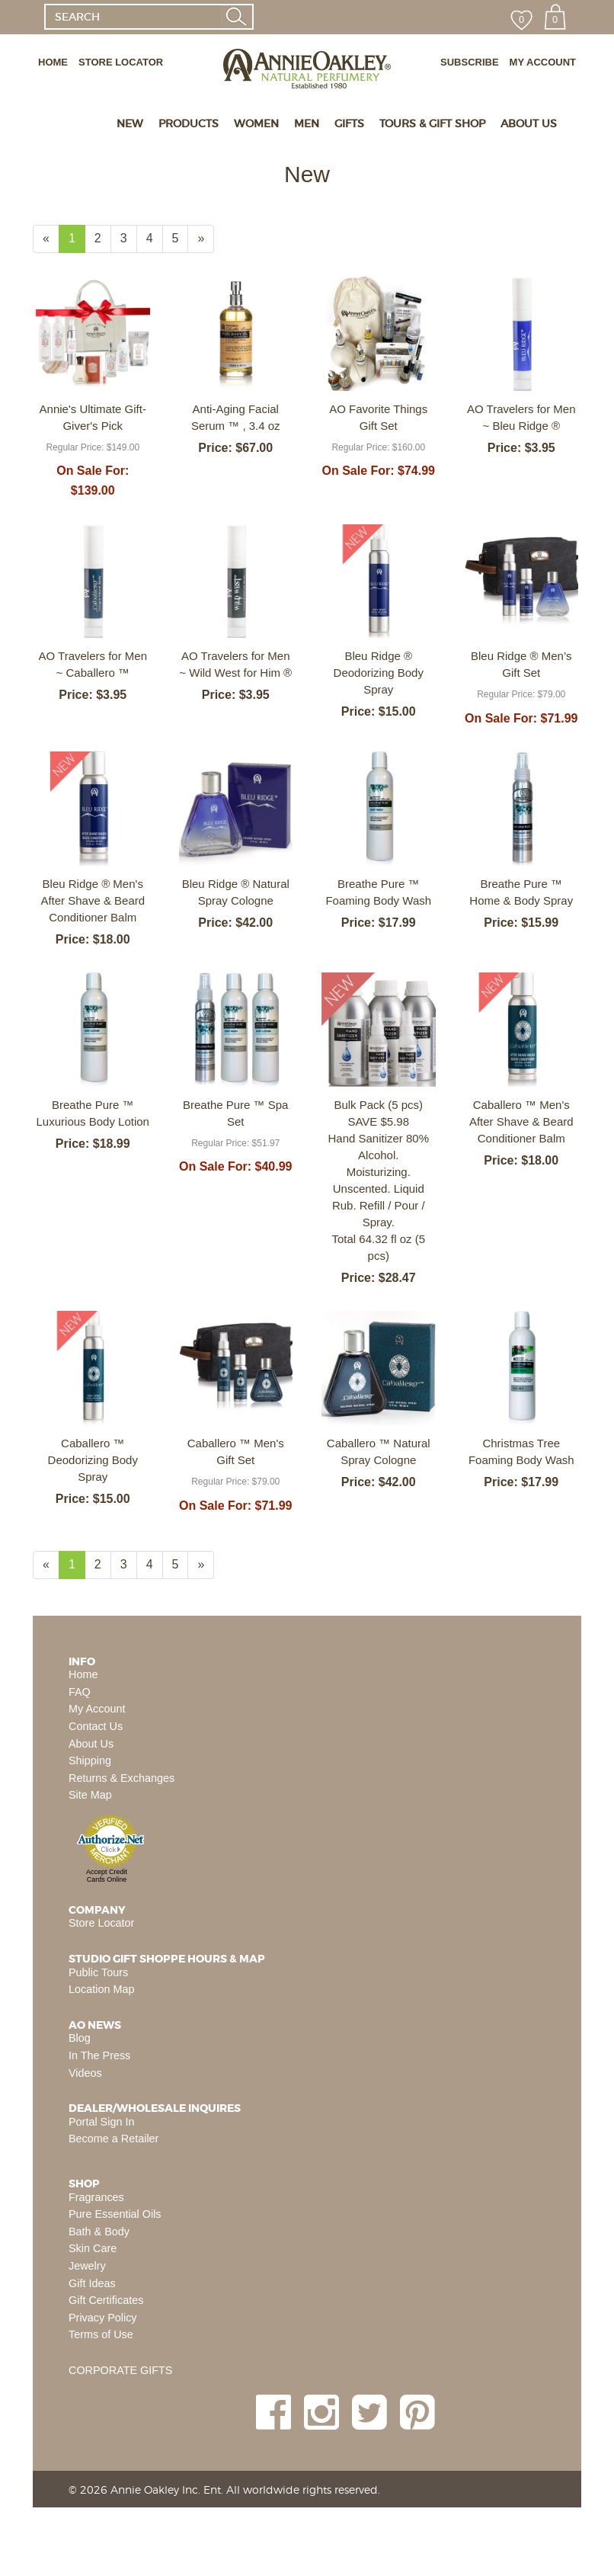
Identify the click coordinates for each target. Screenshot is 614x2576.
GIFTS (349, 123)
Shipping (90, 1760)
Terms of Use (101, 2334)
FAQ (80, 1692)
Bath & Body (99, 2231)
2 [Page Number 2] (102, 237)
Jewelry (87, 2266)
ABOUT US (528, 123)
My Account (97, 1709)
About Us (91, 1744)
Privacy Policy (103, 2318)
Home (83, 1674)
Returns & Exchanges (121, 1778)
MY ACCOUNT (543, 62)
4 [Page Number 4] (154, 237)
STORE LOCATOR (120, 62)
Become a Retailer (113, 2138)
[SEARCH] (132, 17)
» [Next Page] (205, 241)
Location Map (101, 1989)
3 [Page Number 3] (128, 237)
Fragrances (96, 2197)
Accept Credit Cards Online (106, 1875)
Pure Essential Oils (115, 2214)
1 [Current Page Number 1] (77, 241)
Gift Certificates (106, 2300)
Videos (85, 2073)
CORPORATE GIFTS (120, 2370)
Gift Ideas (92, 2283)
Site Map (90, 1795)
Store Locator (101, 1923)
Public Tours (98, 1972)
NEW (130, 123)
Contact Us (96, 1726)
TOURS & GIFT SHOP (432, 123)
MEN (306, 123)
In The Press (99, 2055)
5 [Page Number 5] (180, 237)
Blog (80, 2038)
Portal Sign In (101, 2122)
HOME (53, 62)
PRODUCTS (188, 123)
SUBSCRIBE (469, 62)
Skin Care (93, 2248)
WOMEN (256, 123)
